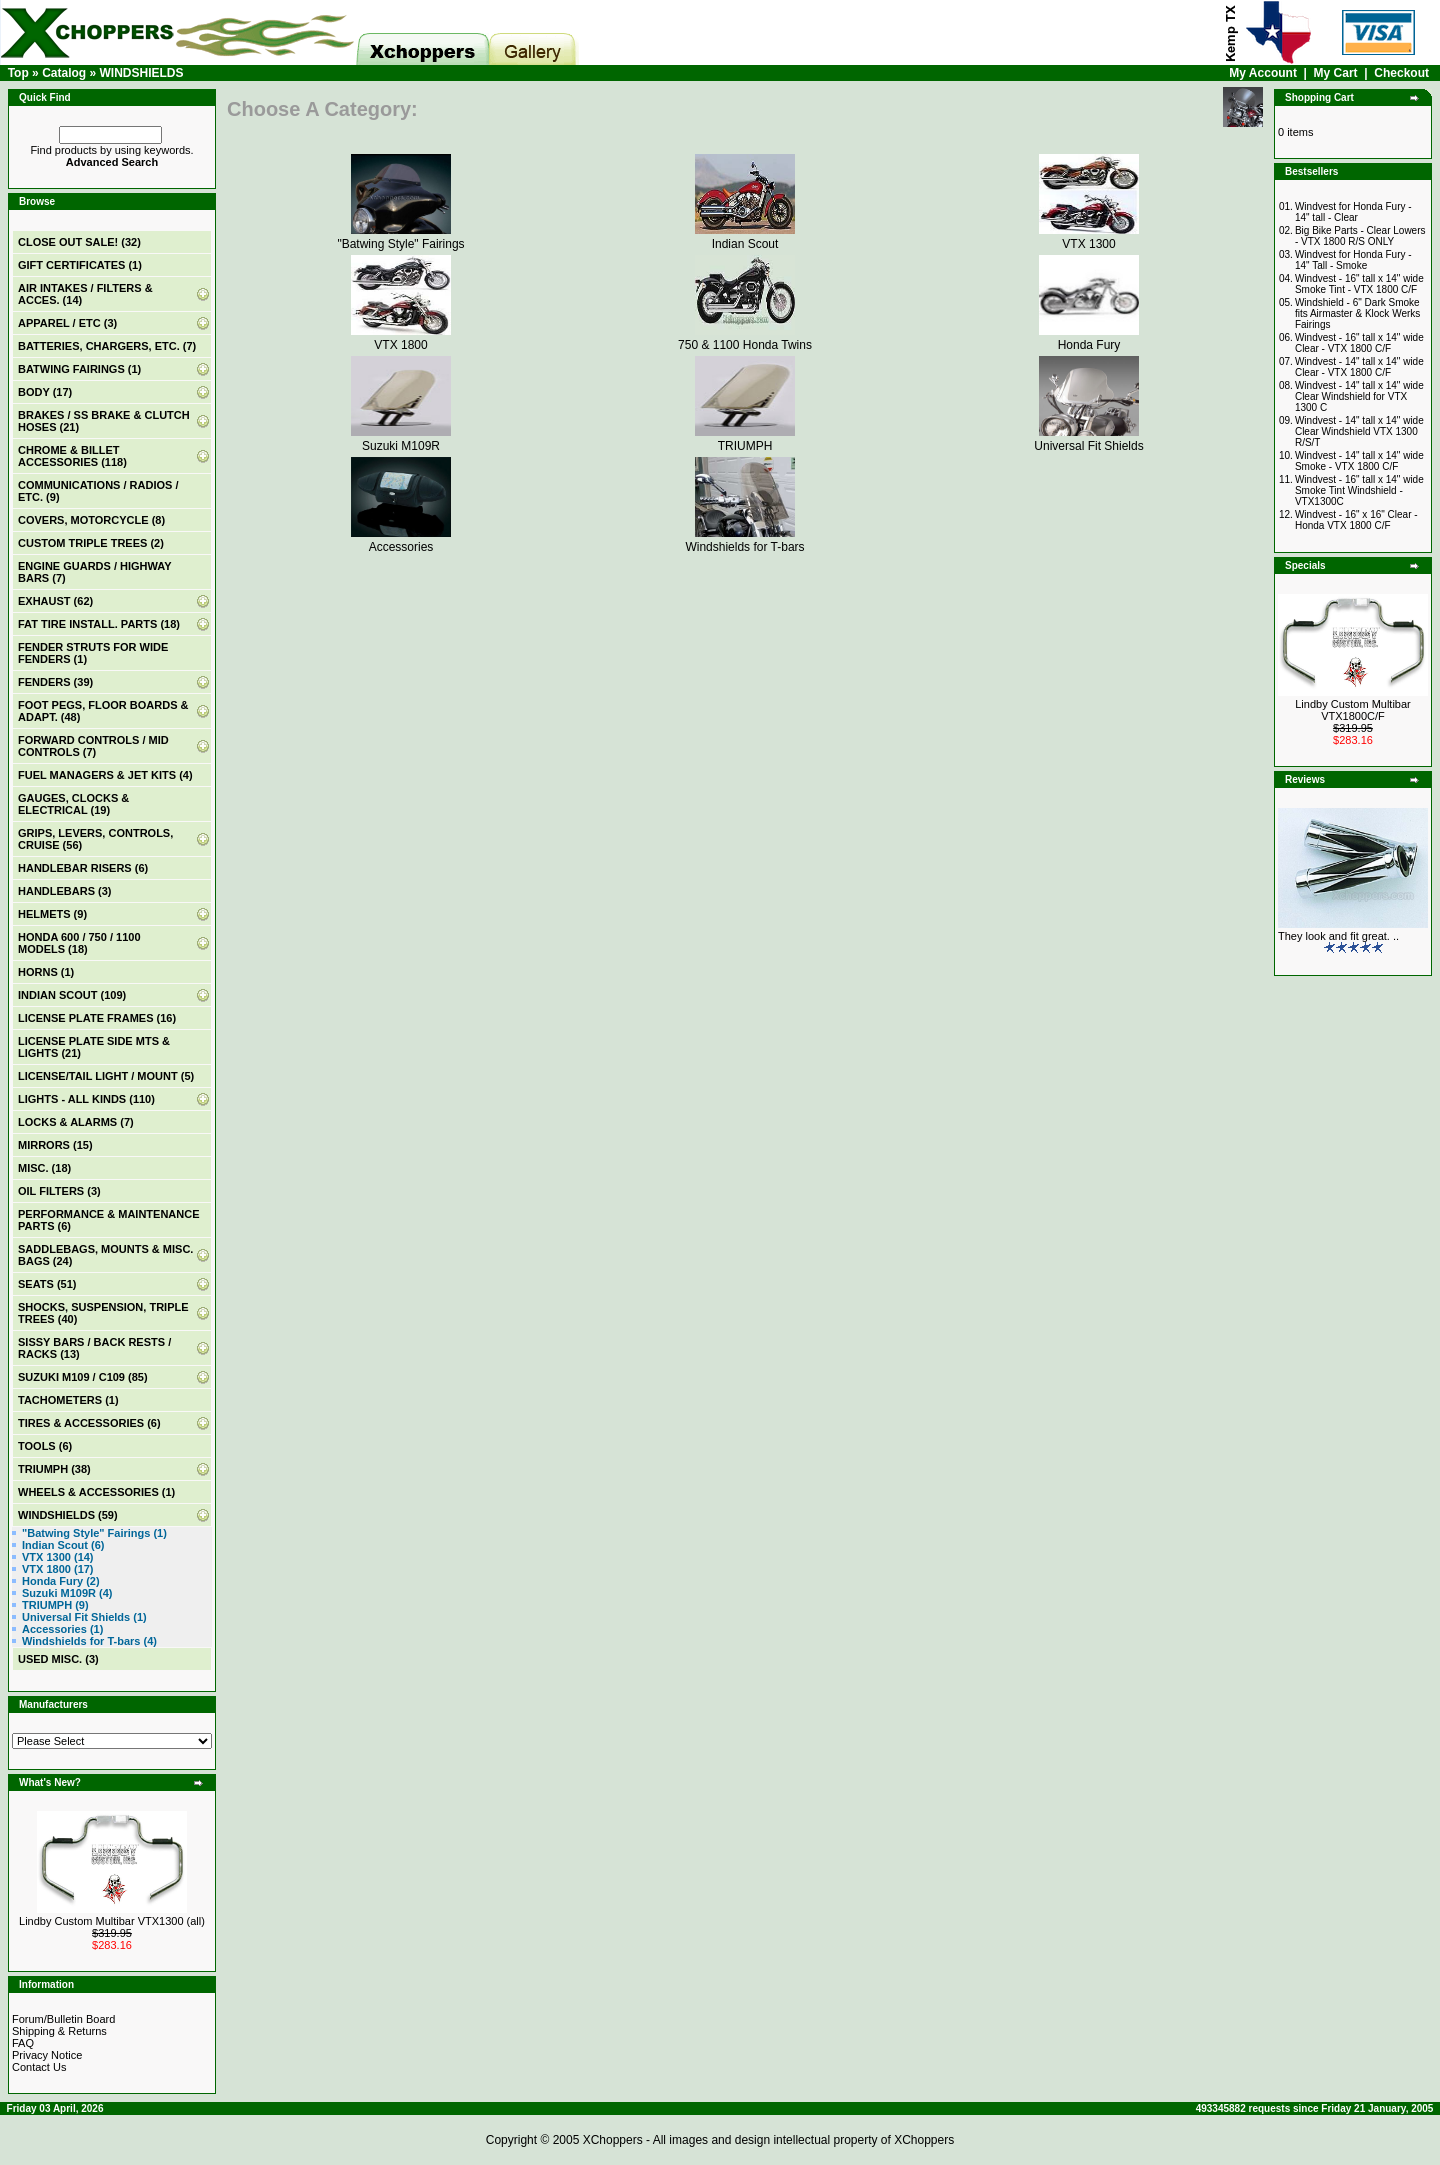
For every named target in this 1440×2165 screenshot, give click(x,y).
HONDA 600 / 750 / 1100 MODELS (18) (79, 943)
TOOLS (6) (45, 1446)
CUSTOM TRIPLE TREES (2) (91, 543)
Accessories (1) (62, 1629)
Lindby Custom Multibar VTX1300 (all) (112, 1921)
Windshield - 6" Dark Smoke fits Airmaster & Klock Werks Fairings (1357, 313)
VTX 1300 (1089, 237)
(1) (80, 265)
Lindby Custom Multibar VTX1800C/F (1353, 710)
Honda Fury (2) (61, 1581)
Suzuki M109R (401, 439)
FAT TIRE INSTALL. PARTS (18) (99, 624)
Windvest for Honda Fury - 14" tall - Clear (1353, 212)
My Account (1263, 73)
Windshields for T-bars (744, 540)
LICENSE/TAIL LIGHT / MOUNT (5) (106, 1076)
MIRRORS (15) (55, 1145)
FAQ (23, 2043)
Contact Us (39, 2067)
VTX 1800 (401, 338)
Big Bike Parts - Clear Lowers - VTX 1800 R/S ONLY (1360, 236)
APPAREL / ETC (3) (67, 323)
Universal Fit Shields (1088, 439)
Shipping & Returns (59, 2031)
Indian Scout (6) (63, 1545)
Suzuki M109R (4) (67, 1593)
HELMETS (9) (52, 914)
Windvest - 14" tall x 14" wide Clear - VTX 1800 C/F (1359, 367)
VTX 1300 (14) (58, 1557)
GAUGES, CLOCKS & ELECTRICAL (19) (73, 804)
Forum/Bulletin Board (63, 2019)
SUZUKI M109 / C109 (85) (83, 1377)
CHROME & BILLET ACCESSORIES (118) (72, 456)
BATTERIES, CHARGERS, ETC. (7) (107, 346)
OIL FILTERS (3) (59, 1191)
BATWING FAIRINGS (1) (79, 369)
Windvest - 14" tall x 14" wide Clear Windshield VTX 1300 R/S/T (1359, 431)
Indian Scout (745, 237)
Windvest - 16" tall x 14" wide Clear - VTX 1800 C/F (1359, 343)
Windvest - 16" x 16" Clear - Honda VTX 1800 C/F (1356, 520)
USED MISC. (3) (58, 1659)
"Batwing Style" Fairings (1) (94, 1533)
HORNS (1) (46, 972)
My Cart (1336, 73)
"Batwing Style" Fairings (400, 237)
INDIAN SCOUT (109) (72, 995)
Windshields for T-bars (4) (89, 1641)
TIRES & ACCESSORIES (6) (89, 1423)
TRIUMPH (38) (54, 1469)
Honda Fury (1089, 338)
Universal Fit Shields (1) (84, 1617)
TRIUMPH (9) (55, 1605)
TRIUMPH (745, 439)
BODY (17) (45, 392)
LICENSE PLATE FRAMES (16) (97, 1018)
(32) (79, 242)
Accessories (401, 540)
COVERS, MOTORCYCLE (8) (91, 520)
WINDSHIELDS (141, 73)
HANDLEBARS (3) (65, 891)
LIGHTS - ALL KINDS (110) (86, 1099)
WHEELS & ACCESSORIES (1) (96, 1492)
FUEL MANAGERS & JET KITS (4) (105, 775)
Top (18, 73)
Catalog (64, 73)
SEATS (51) (47, 1284)
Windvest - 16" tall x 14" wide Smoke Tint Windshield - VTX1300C (1359, 490)
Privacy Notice (47, 2055)
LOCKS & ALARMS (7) (76, 1122)
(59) (68, 1515)
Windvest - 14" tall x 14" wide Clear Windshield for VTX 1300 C (1359, 396)
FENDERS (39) (55, 682)
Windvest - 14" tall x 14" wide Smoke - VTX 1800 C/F (1359, 461)
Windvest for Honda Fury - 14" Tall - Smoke (1353, 260)
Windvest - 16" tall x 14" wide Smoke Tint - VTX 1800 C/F (1359, 284)
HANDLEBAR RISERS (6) (83, 868)
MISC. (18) (44, 1168)
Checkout (1401, 73)
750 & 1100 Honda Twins (745, 338)
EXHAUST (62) (55, 601)
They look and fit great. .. (1338, 936)
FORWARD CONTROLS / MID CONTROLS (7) (93, 746)
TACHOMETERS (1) (68, 1400)
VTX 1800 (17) (58, 1569)
